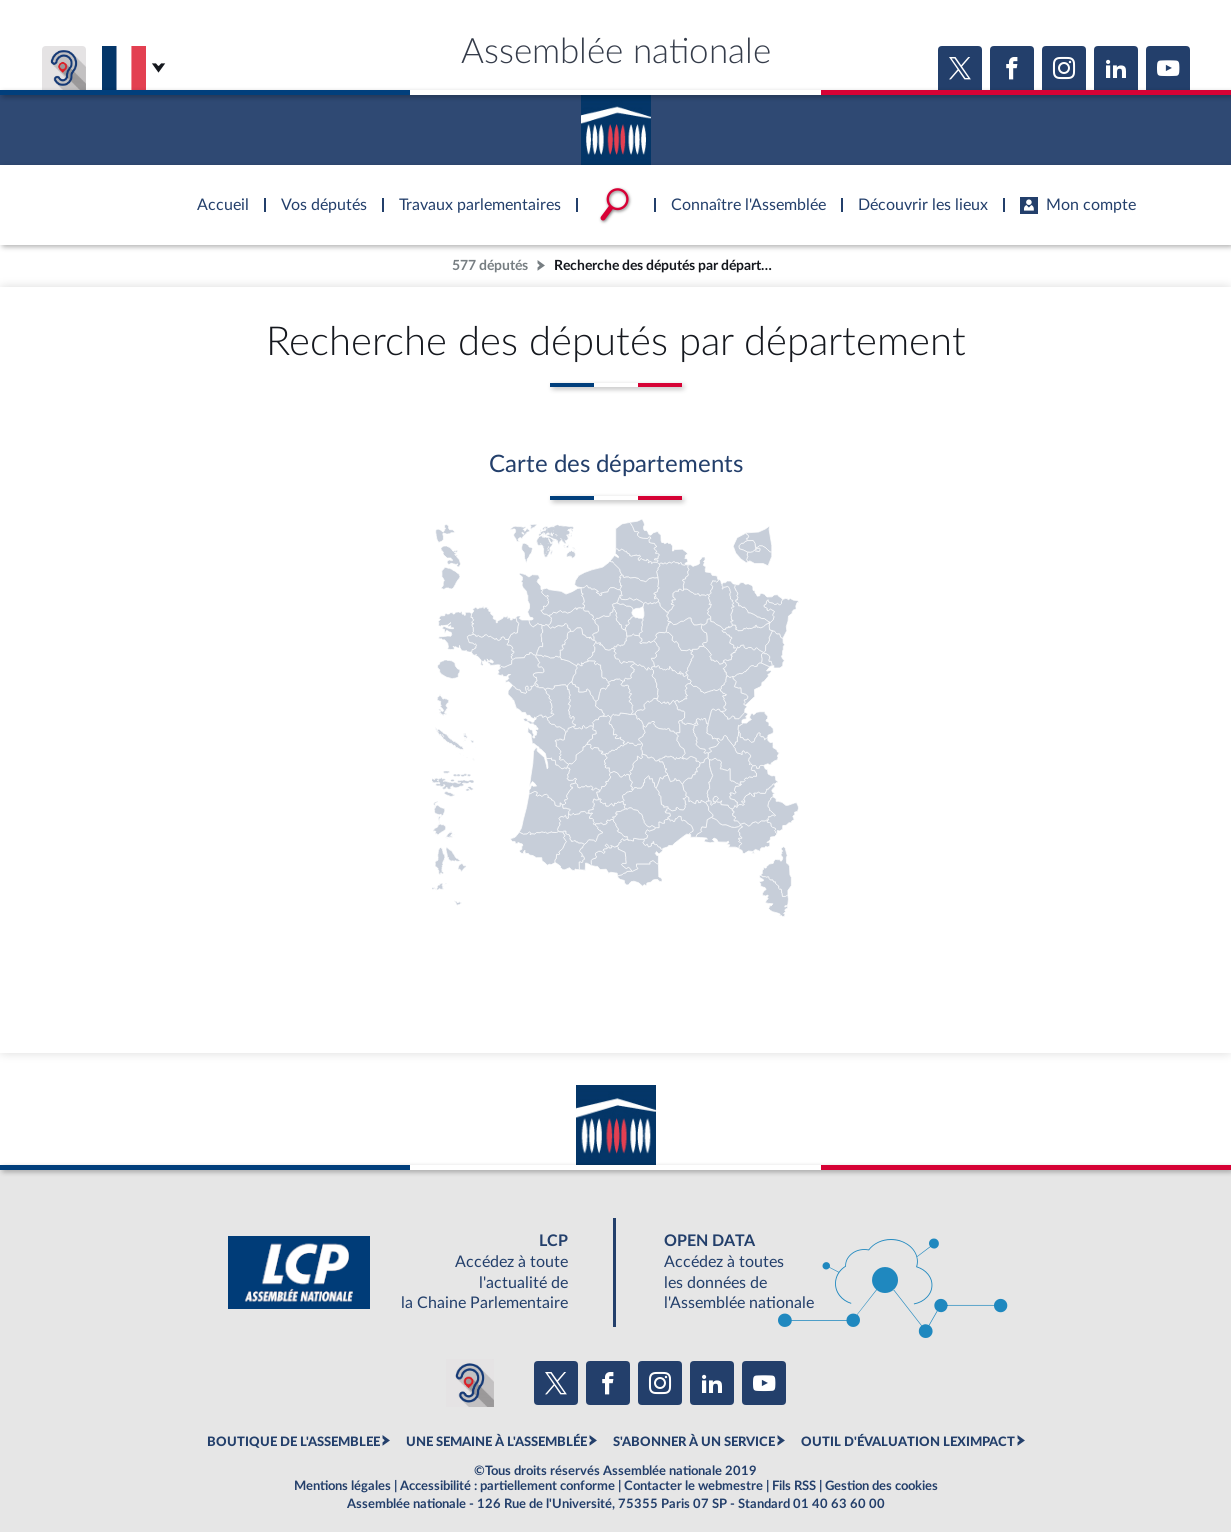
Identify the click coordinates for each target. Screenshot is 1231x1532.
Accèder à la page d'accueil (616, 123)
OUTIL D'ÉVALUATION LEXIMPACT (908, 1442)
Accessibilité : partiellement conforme (507, 1486)
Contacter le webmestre (693, 1486)
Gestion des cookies (881, 1486)
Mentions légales (342, 1486)
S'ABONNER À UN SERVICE (694, 1442)
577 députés (490, 265)
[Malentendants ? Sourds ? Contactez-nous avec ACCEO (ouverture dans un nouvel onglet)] (470, 1383)
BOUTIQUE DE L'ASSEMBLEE (293, 1442)
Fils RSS (794, 1486)
